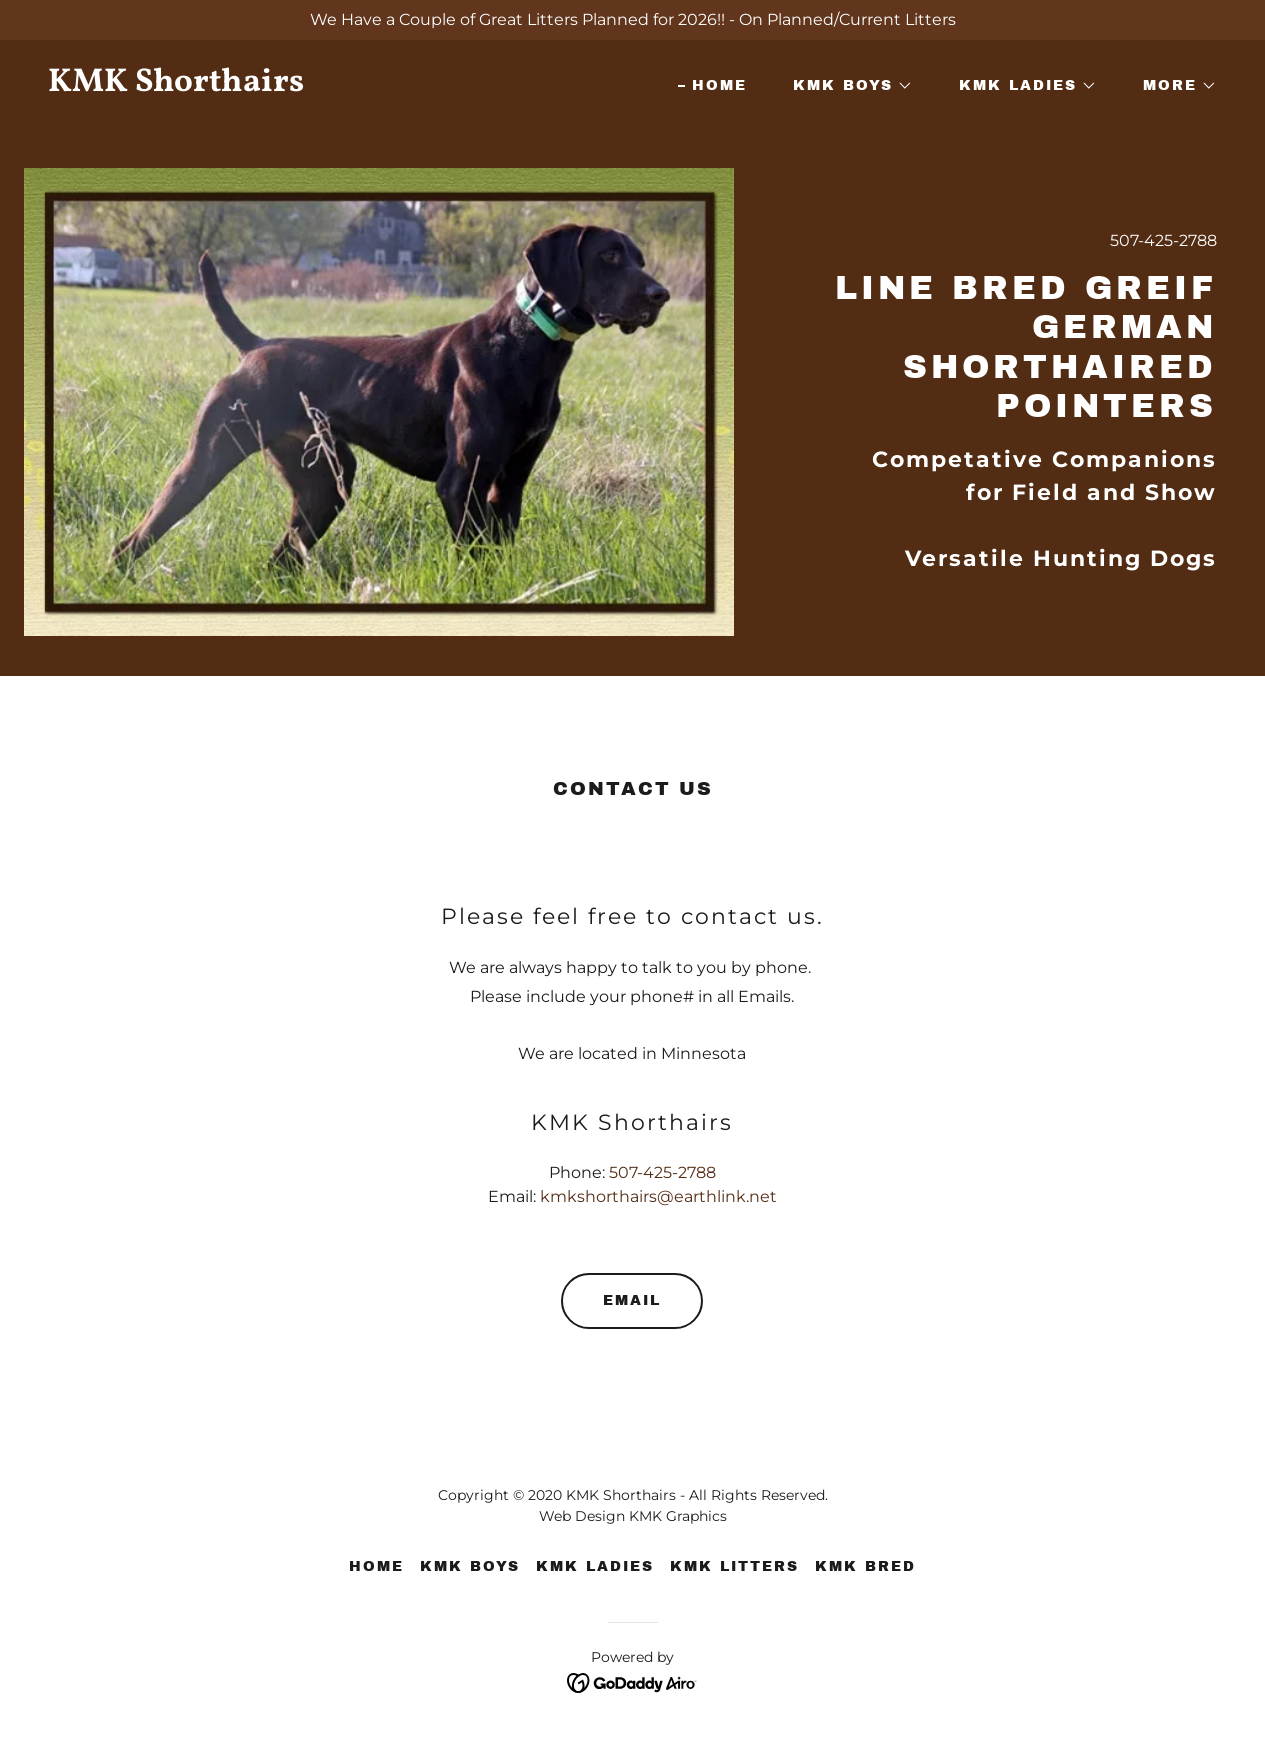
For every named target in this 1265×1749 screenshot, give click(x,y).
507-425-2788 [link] (1163, 240)
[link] (332, 85)
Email (632, 1300)
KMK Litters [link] (734, 1566)
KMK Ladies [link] (595, 1566)
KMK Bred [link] (865, 1566)
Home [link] (719, 85)
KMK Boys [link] (470, 1566)
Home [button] (376, 1566)
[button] (846, 86)
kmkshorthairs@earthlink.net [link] (658, 1196)
